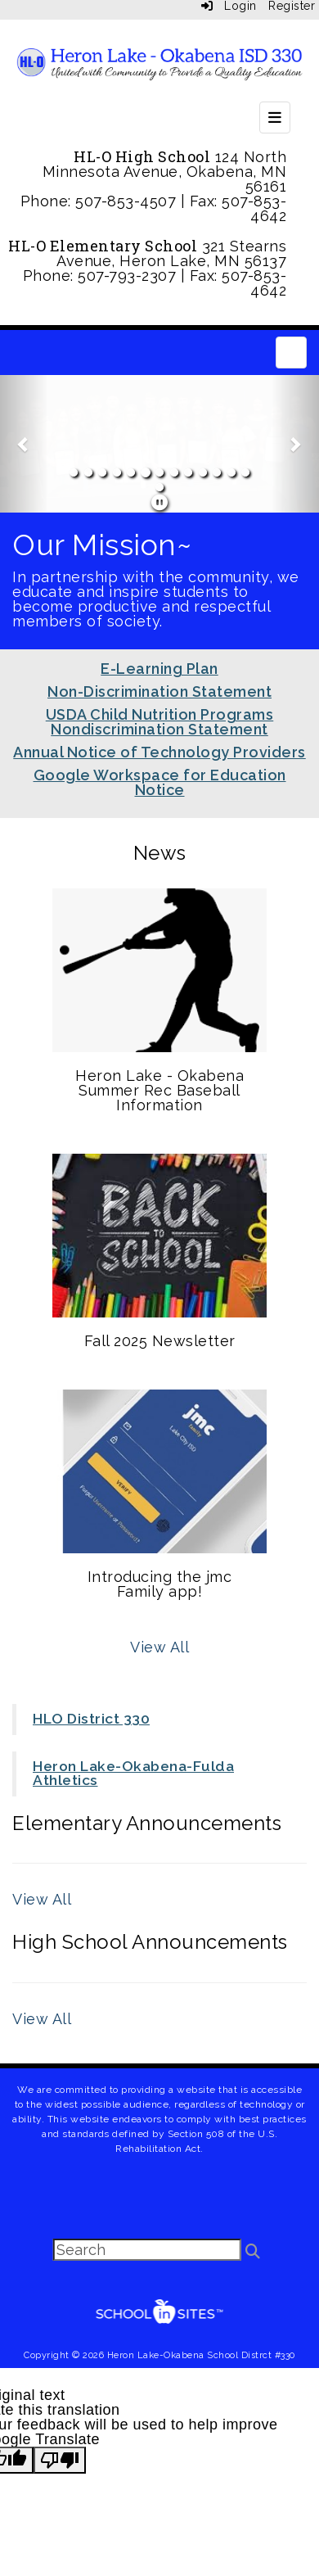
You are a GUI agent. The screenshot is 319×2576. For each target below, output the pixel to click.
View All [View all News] (159, 1647)
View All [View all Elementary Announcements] (41, 1899)
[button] (24, 444)
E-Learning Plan (159, 668)
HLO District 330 (91, 1719)
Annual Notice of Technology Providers (159, 752)
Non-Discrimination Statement (159, 691)
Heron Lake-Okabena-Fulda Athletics (133, 1773)
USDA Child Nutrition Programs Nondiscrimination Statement (160, 722)
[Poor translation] (60, 2460)
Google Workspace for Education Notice (160, 782)
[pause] (159, 503)
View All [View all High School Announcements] (41, 2018)
